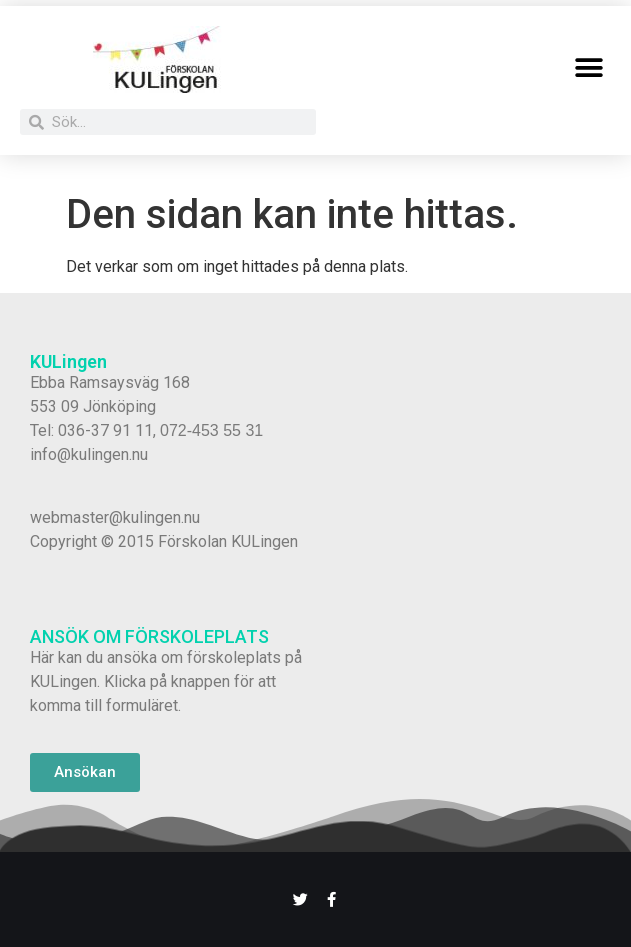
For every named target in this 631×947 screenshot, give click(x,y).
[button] (588, 67)
